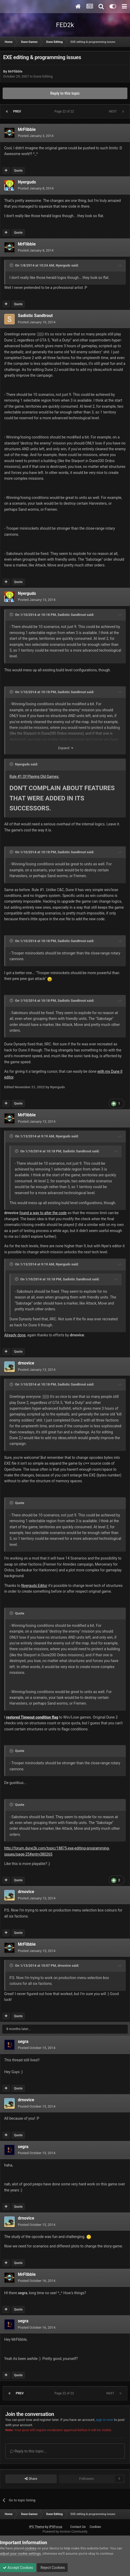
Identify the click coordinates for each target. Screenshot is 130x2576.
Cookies (95, 2527)
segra (23, 2041)
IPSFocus (55, 2527)
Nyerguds (27, 182)
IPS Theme (36, 2527)
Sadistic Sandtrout (35, 315)
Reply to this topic (65, 93)
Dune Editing (43, 76)
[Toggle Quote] (11, 265)
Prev (17, 111)
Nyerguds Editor (34, 1585)
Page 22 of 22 (64, 111)
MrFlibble (15, 71)
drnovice (26, 1363)
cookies (31, 2548)
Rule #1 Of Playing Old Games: (34, 776)
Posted (36, 136)
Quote (18, 170)
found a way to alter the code (43, 1213)
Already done (14, 1335)
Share (31, 2479)
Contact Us (78, 2527)
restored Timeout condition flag (32, 1717)
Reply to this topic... (28, 2451)
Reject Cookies (52, 2567)
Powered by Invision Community (65, 2531)
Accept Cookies (18, 2567)
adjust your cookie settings (20, 2553)
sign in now (104, 2420)
